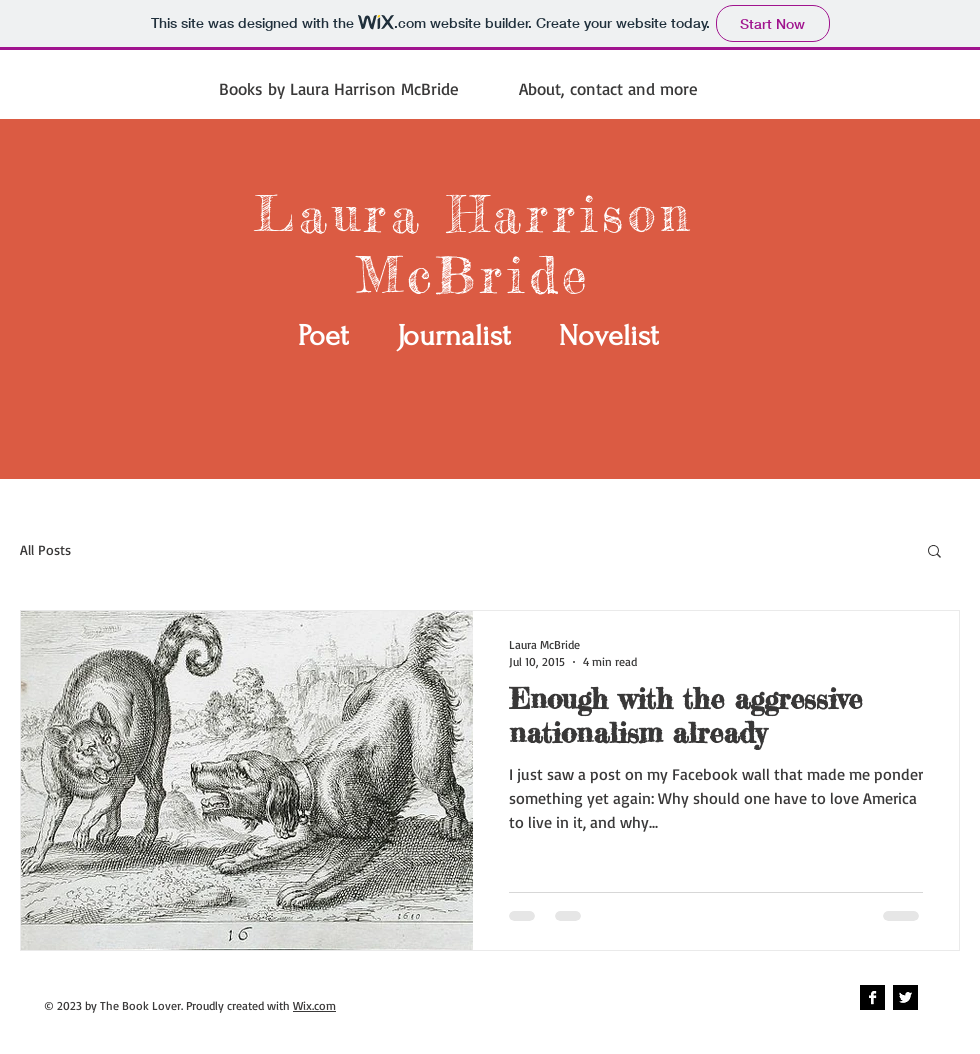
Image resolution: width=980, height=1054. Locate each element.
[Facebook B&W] (872, 997)
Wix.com (314, 1005)
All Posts (45, 549)
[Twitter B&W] (905, 997)
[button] (934, 552)
